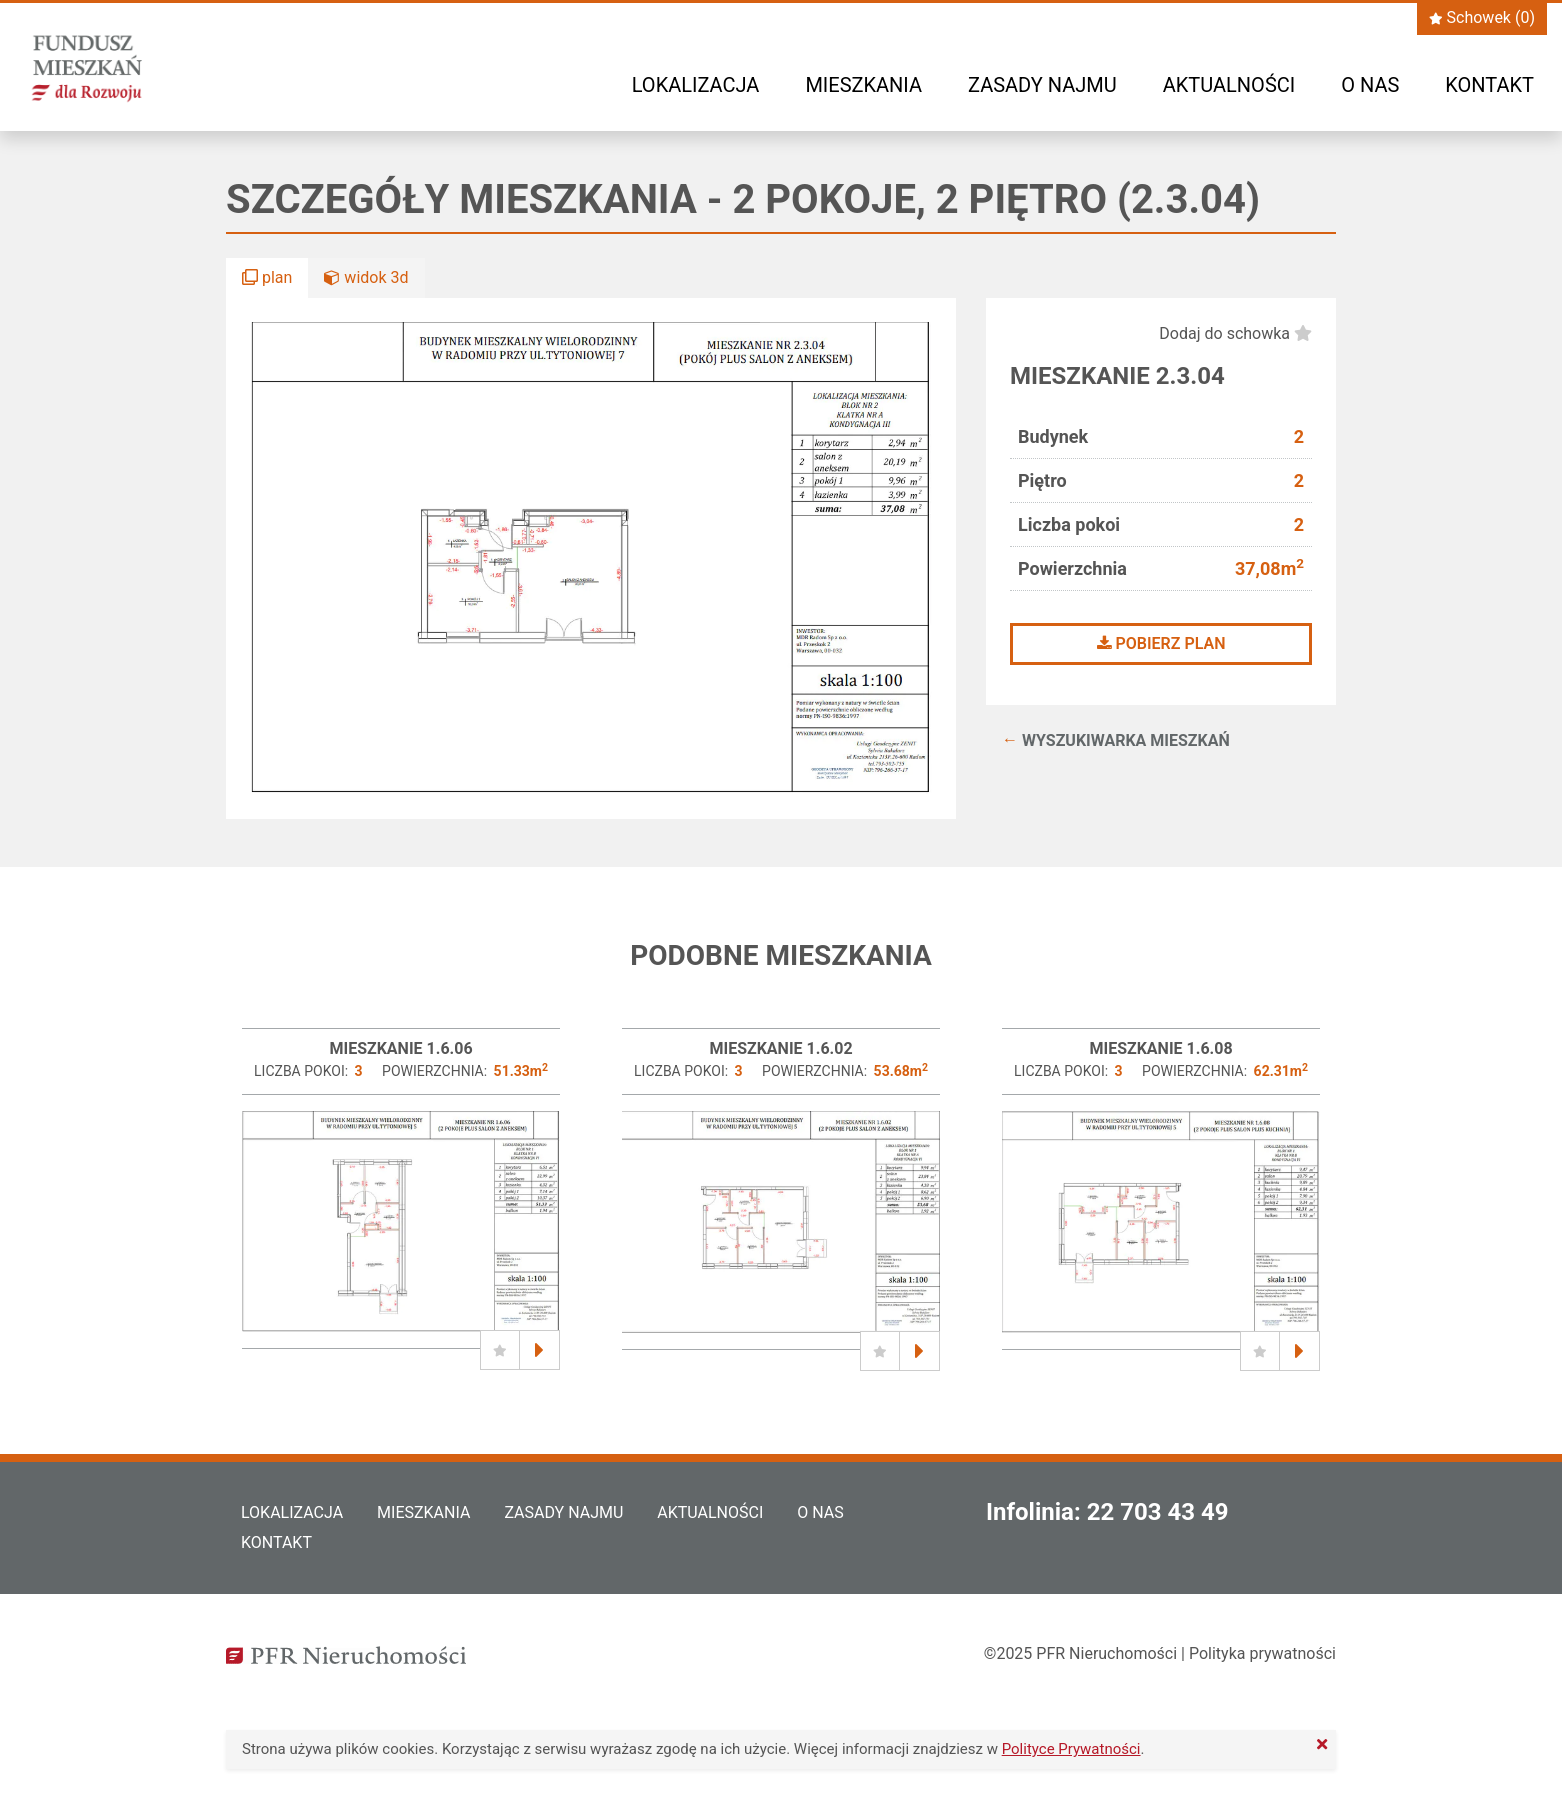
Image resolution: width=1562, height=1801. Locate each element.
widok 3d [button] (366, 277)
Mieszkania (863, 85)
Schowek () (1482, 17)
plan (267, 277)
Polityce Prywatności (1071, 1749)
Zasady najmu (1042, 85)
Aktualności (1229, 85)
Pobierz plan (1161, 643)
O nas (1370, 85)
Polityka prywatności (1262, 1653)
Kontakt (1489, 85)
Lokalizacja (696, 85)
